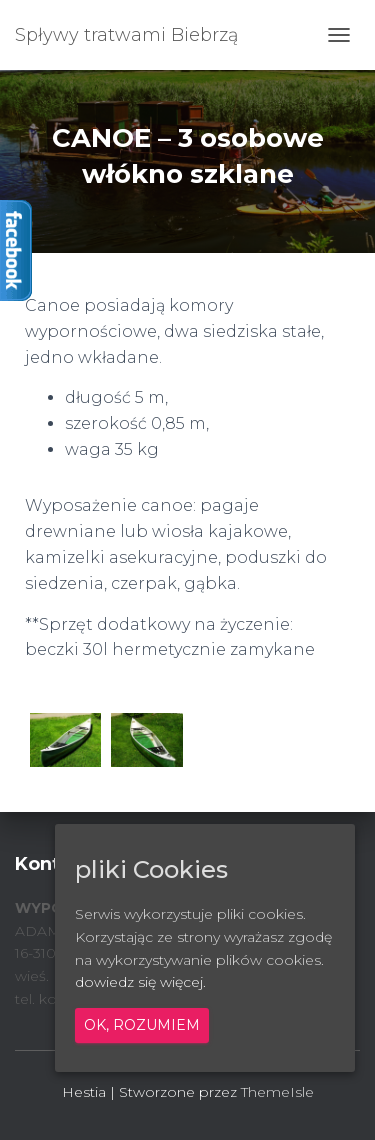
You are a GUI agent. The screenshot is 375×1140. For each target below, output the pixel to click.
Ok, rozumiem (142, 1025)
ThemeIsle (277, 1092)
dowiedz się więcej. (140, 982)
